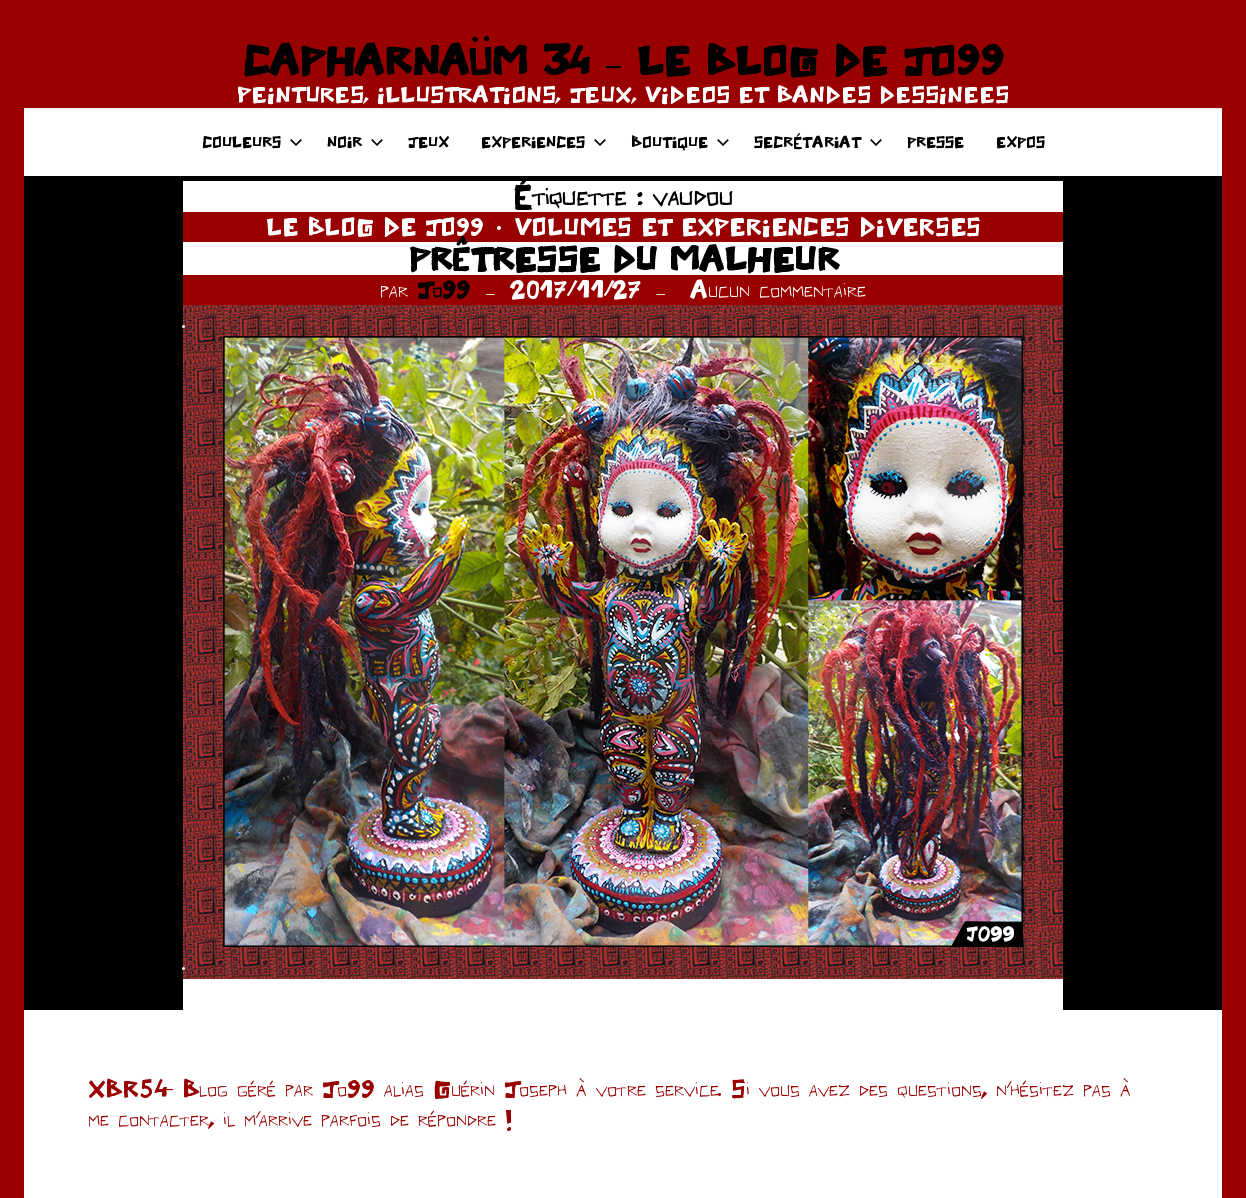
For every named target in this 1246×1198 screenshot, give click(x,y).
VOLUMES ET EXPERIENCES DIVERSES (747, 226)
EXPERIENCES (544, 141)
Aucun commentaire (778, 289)
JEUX (428, 141)
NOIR (355, 141)
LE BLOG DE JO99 (375, 226)
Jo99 (443, 289)
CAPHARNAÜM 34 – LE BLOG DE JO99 (622, 60)
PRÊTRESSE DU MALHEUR (623, 258)
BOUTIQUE (680, 141)
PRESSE (935, 141)
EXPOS (1020, 141)
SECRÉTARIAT (818, 141)
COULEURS (252, 141)
